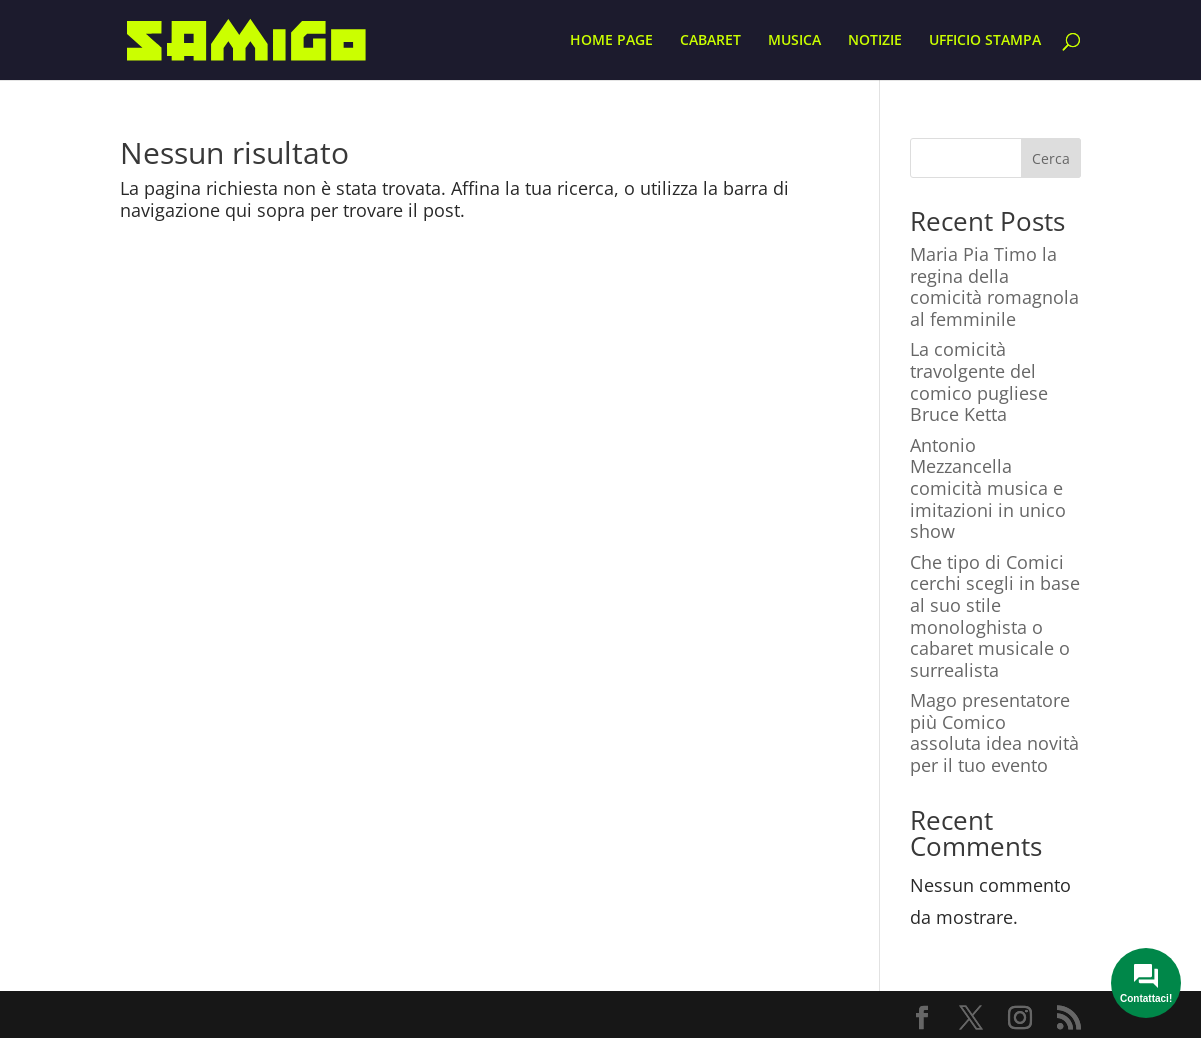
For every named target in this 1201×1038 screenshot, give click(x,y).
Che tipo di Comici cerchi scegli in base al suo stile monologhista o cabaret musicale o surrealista (995, 616)
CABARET (710, 41)
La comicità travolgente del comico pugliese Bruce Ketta (979, 381)
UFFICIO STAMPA (985, 41)
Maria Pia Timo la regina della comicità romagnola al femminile (994, 286)
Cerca (1051, 158)
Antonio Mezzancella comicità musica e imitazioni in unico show (988, 488)
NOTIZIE (875, 41)
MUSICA (794, 41)
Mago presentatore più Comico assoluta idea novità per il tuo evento (994, 732)
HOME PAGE (611, 41)
